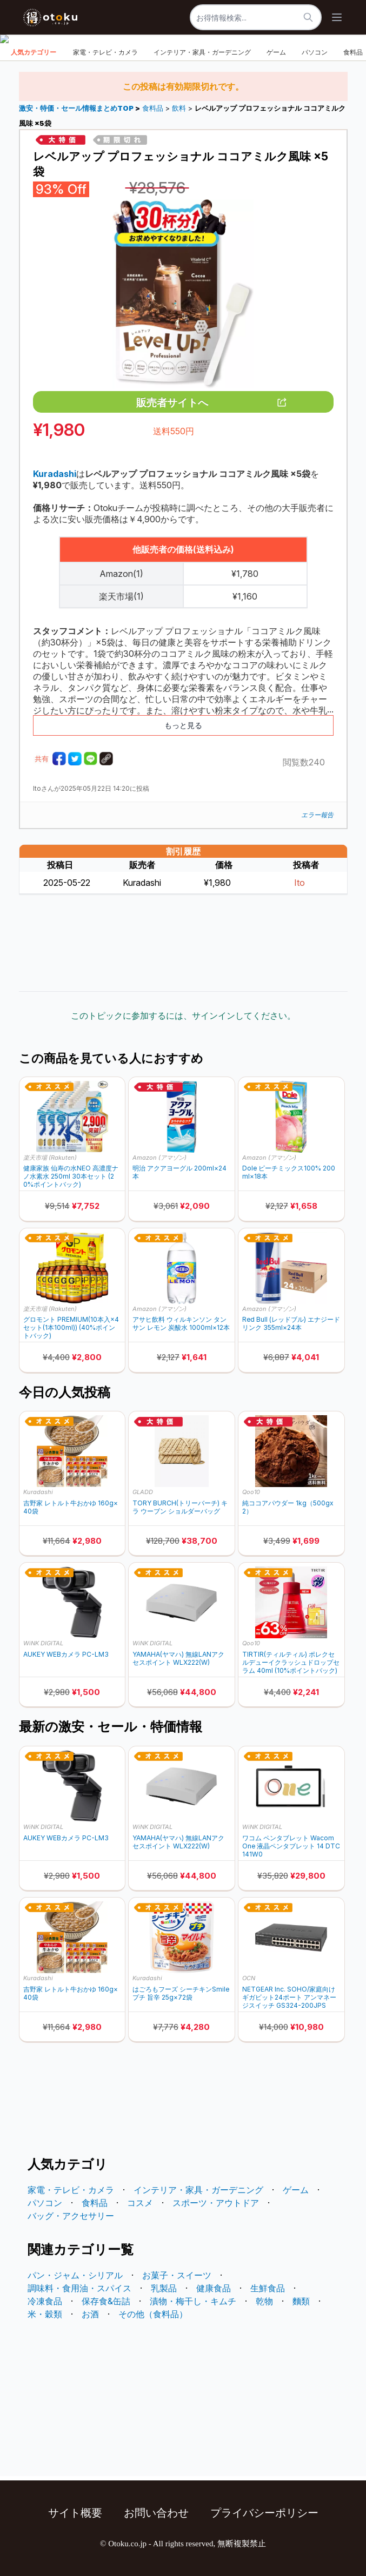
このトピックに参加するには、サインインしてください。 (183, 1015)
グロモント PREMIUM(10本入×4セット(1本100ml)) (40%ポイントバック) (71, 1327)
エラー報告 (317, 815)
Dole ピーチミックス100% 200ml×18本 (288, 1172)
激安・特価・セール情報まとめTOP (77, 108)
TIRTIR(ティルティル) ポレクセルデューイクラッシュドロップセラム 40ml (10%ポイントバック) (291, 1662)
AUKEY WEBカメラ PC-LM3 (66, 1654)
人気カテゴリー (33, 52)
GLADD (142, 1492)
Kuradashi (38, 1492)
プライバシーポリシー (264, 2513)
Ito (299, 882)
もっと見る (183, 725)
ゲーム (276, 52)
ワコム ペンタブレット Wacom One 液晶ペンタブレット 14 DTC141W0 (291, 1846)
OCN (248, 1978)
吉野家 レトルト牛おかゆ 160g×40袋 (70, 1507)
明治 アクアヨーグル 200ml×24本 (179, 1172)
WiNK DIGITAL (43, 1643)
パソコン (315, 52)
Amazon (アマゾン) (159, 1157)
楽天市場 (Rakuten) (50, 1157)
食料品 (152, 108)
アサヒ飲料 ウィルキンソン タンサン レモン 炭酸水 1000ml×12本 (181, 1323)
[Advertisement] (183, 943)
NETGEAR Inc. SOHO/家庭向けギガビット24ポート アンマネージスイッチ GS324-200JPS (289, 1997)
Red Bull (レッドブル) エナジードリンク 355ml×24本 (291, 1323)
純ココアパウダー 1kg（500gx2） (288, 1507)
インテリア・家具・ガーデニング (202, 52)
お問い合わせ (156, 2513)
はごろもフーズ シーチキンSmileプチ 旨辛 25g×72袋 (180, 1993)
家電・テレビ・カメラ (105, 52)
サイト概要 (75, 2513)
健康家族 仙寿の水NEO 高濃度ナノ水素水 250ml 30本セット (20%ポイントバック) (70, 1176)
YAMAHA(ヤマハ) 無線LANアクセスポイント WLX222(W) (178, 1658)
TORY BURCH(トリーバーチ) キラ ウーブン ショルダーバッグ (180, 1507)
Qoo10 (251, 1492)
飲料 (179, 108)
